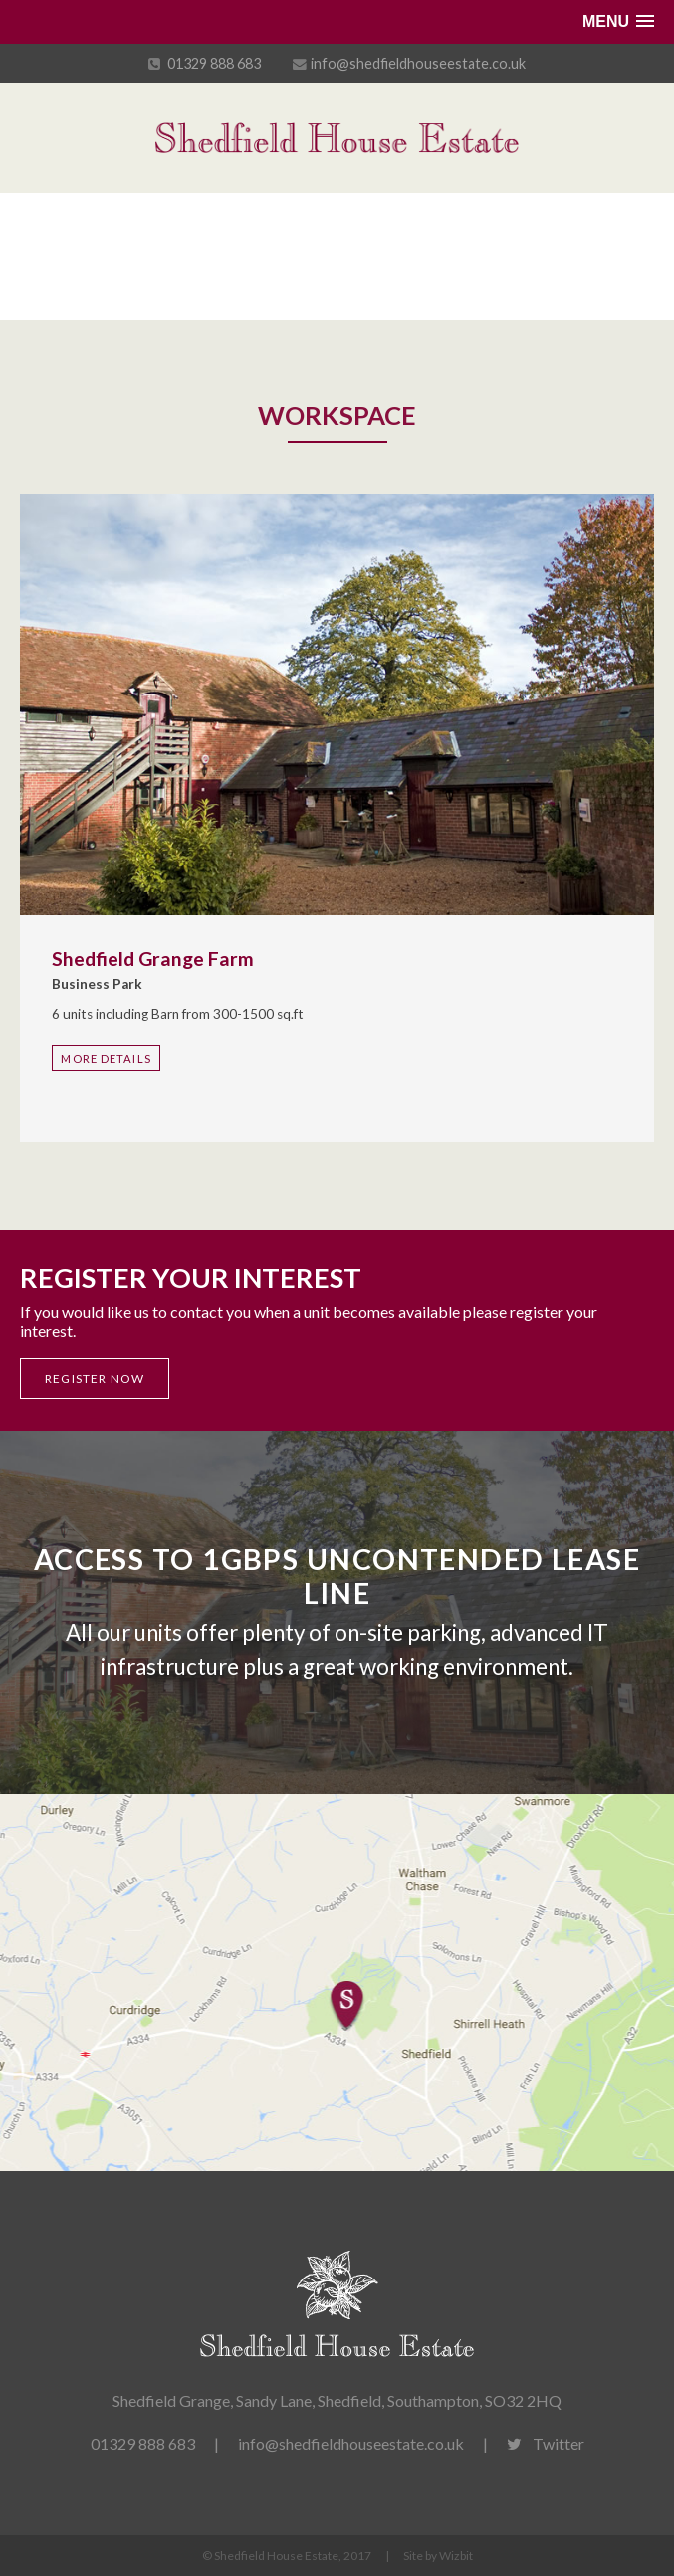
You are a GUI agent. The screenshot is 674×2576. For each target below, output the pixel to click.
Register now (94, 1378)
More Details (105, 1058)
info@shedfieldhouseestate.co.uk (418, 63)
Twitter (545, 2443)
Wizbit (456, 2555)
